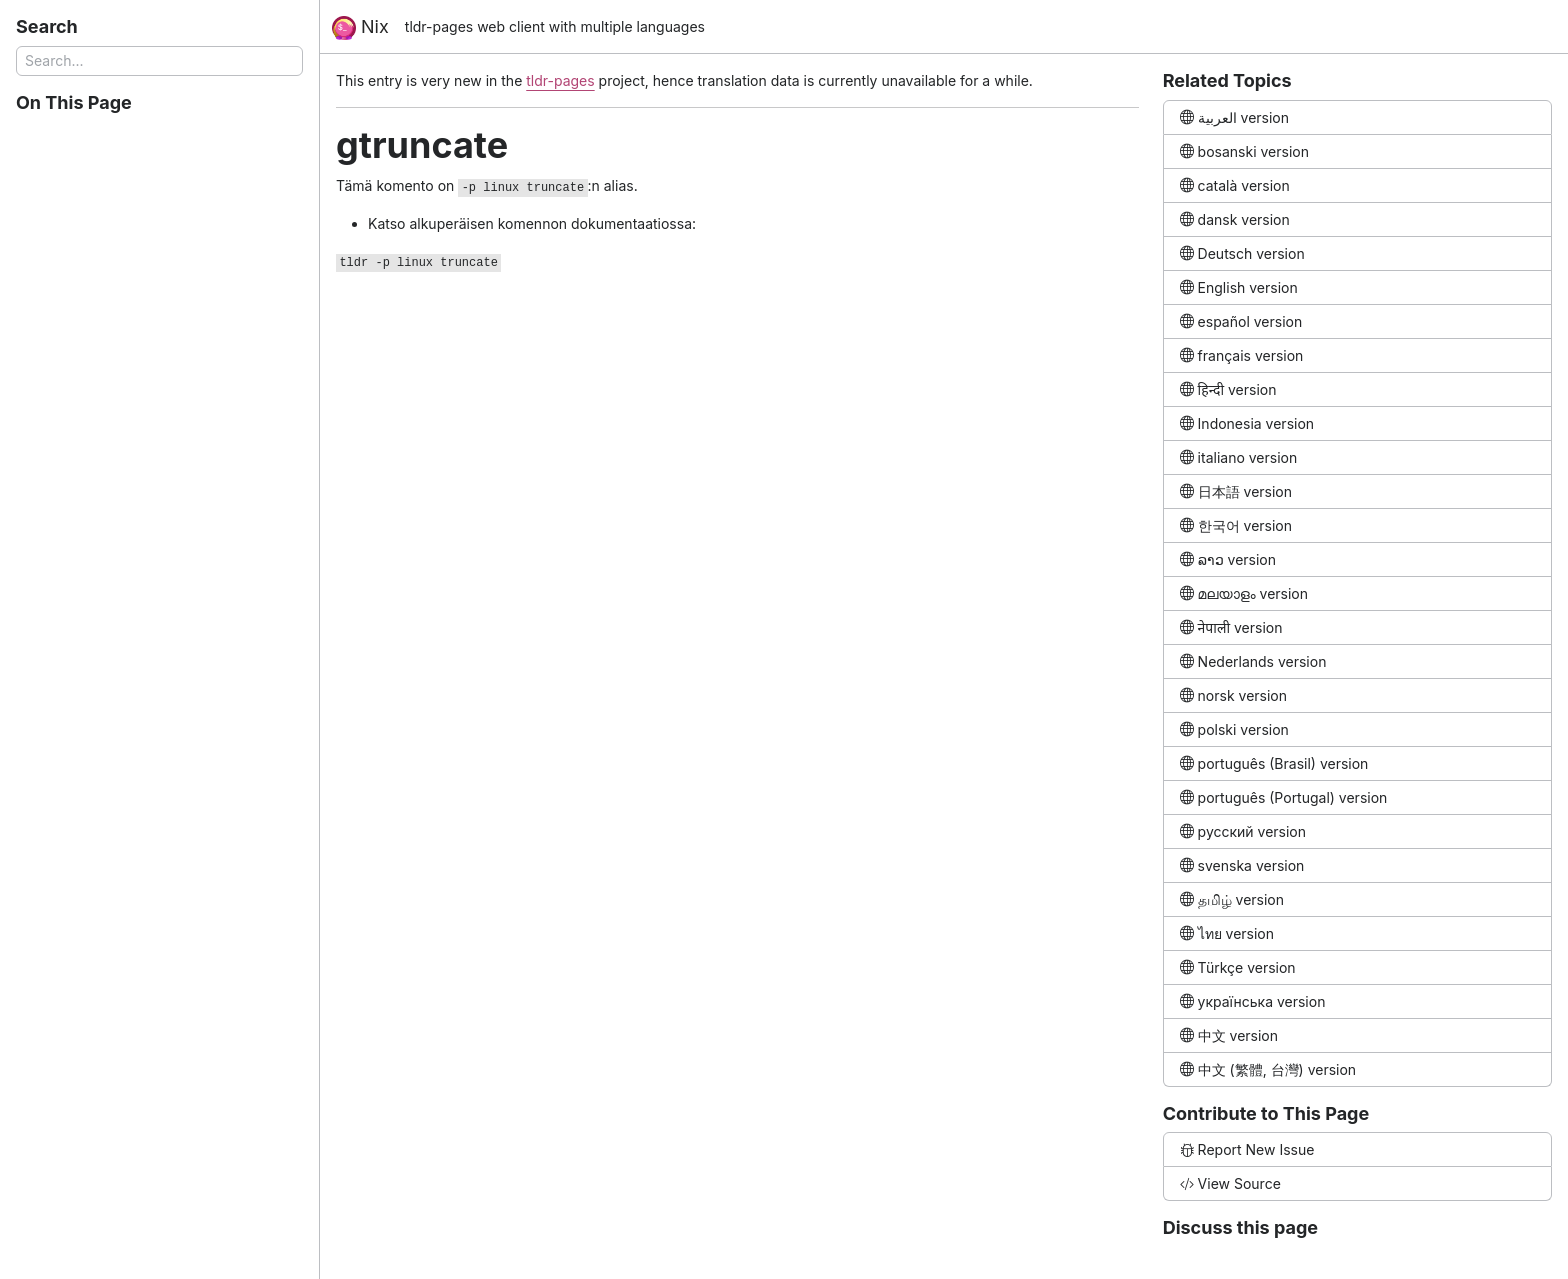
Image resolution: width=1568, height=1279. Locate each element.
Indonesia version (1247, 423)
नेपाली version (1231, 627)
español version (1241, 321)
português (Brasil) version (1274, 763)
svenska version (1242, 865)
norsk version (1233, 695)
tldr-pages (560, 80)
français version (1242, 355)
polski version (1234, 729)
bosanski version (1244, 151)
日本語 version (1236, 491)
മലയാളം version (1244, 593)
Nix (360, 28)
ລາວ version (1228, 559)
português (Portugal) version (1284, 797)
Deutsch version (1242, 253)
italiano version (1239, 457)
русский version (1243, 831)
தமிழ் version (1232, 899)
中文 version (1229, 1035)
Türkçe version (1238, 967)
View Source (1230, 1183)
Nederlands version (1253, 661)
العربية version (1234, 117)
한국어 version (1236, 525)
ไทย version (1227, 933)
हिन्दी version (1228, 389)
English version (1239, 287)
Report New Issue (1247, 1149)
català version (1235, 185)
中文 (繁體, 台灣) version (1268, 1069)
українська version (1253, 1001)
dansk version (1235, 219)
